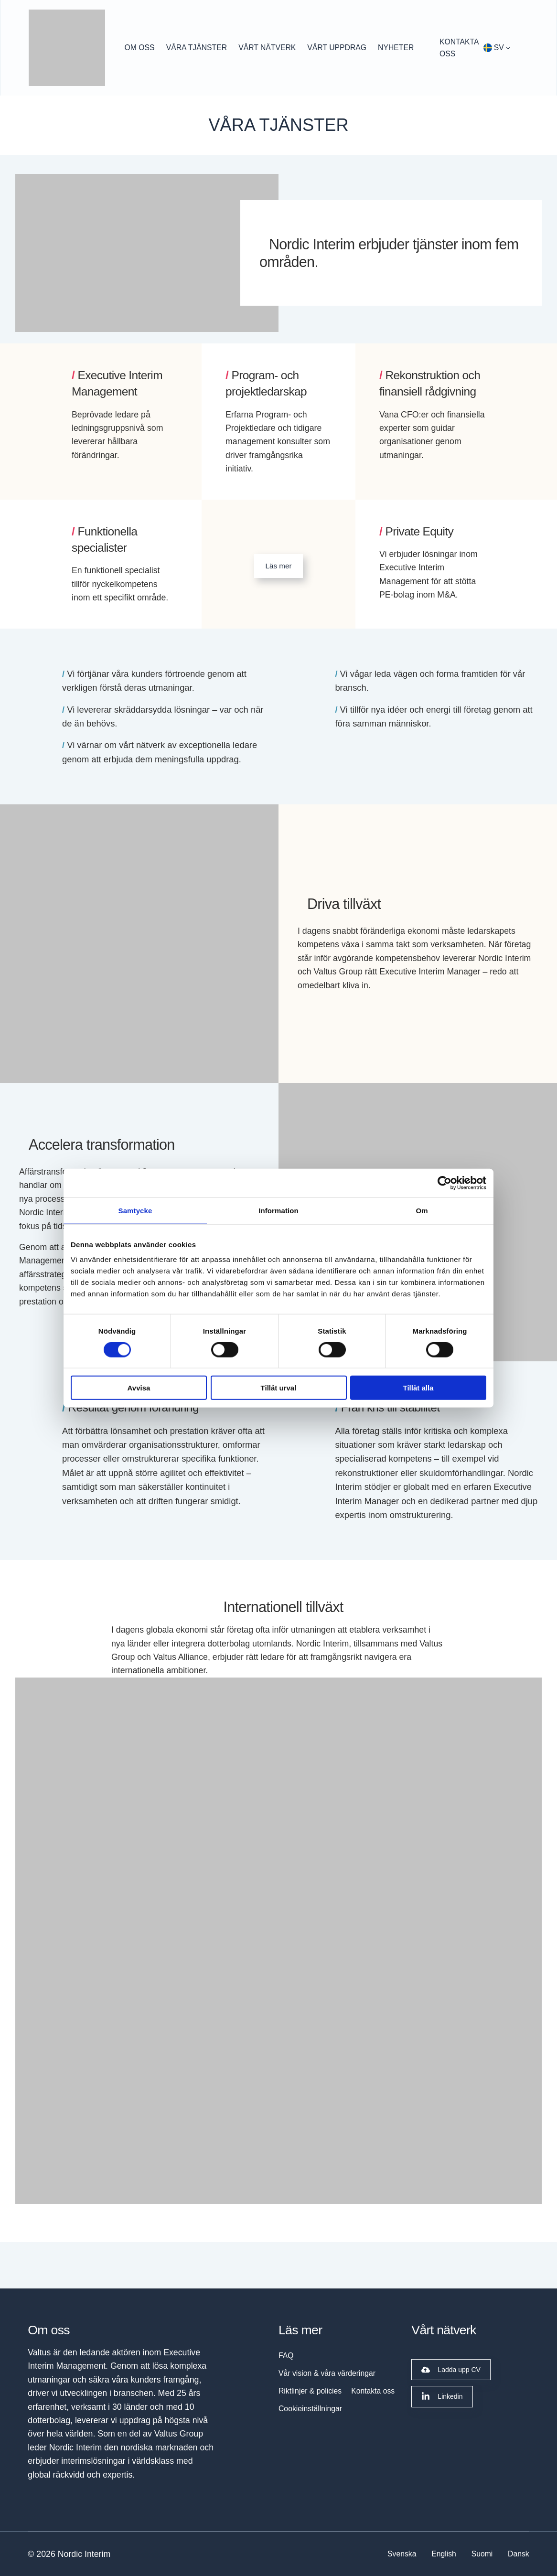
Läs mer (278, 566)
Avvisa (139, 1388)
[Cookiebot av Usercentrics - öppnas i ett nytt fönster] (444, 1183)
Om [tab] (422, 1210)
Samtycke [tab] (135, 1210)
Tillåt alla (418, 1388)
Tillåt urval (279, 1388)
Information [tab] (278, 1210)
